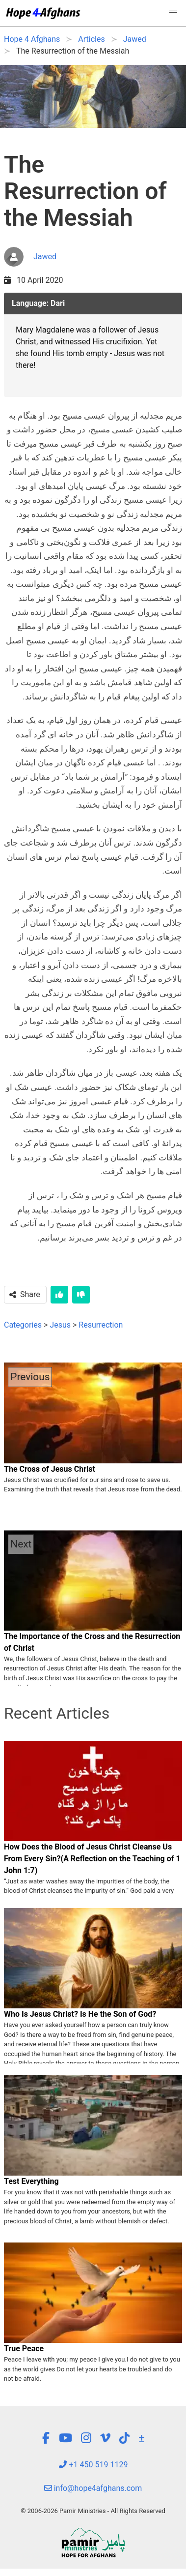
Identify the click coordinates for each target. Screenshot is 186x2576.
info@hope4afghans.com (93, 2488)
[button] (173, 13)
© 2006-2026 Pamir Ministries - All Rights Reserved (93, 2511)
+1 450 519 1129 (93, 2464)
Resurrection (101, 1325)
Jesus (60, 1325)
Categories (23, 1325)
